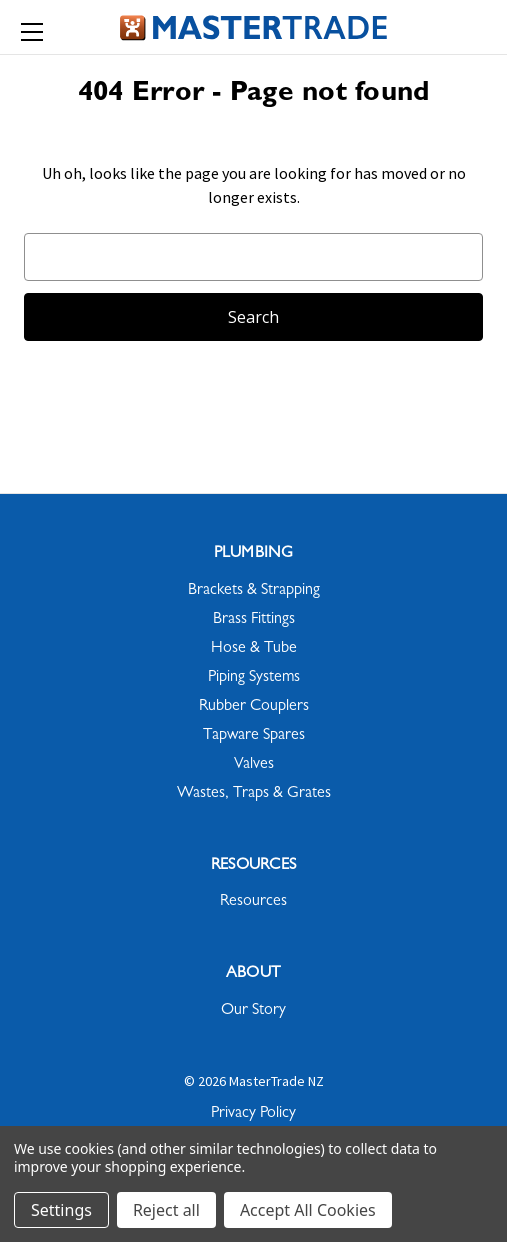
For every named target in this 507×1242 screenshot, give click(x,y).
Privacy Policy (253, 1114)
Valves (254, 765)
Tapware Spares (254, 736)
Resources (253, 902)
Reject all (166, 1210)
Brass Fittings (254, 620)
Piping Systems (254, 678)
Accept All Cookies (308, 1210)
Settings (61, 1210)
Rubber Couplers (254, 707)
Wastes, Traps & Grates (254, 794)
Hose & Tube (254, 649)
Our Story (253, 1011)
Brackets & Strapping (254, 591)
